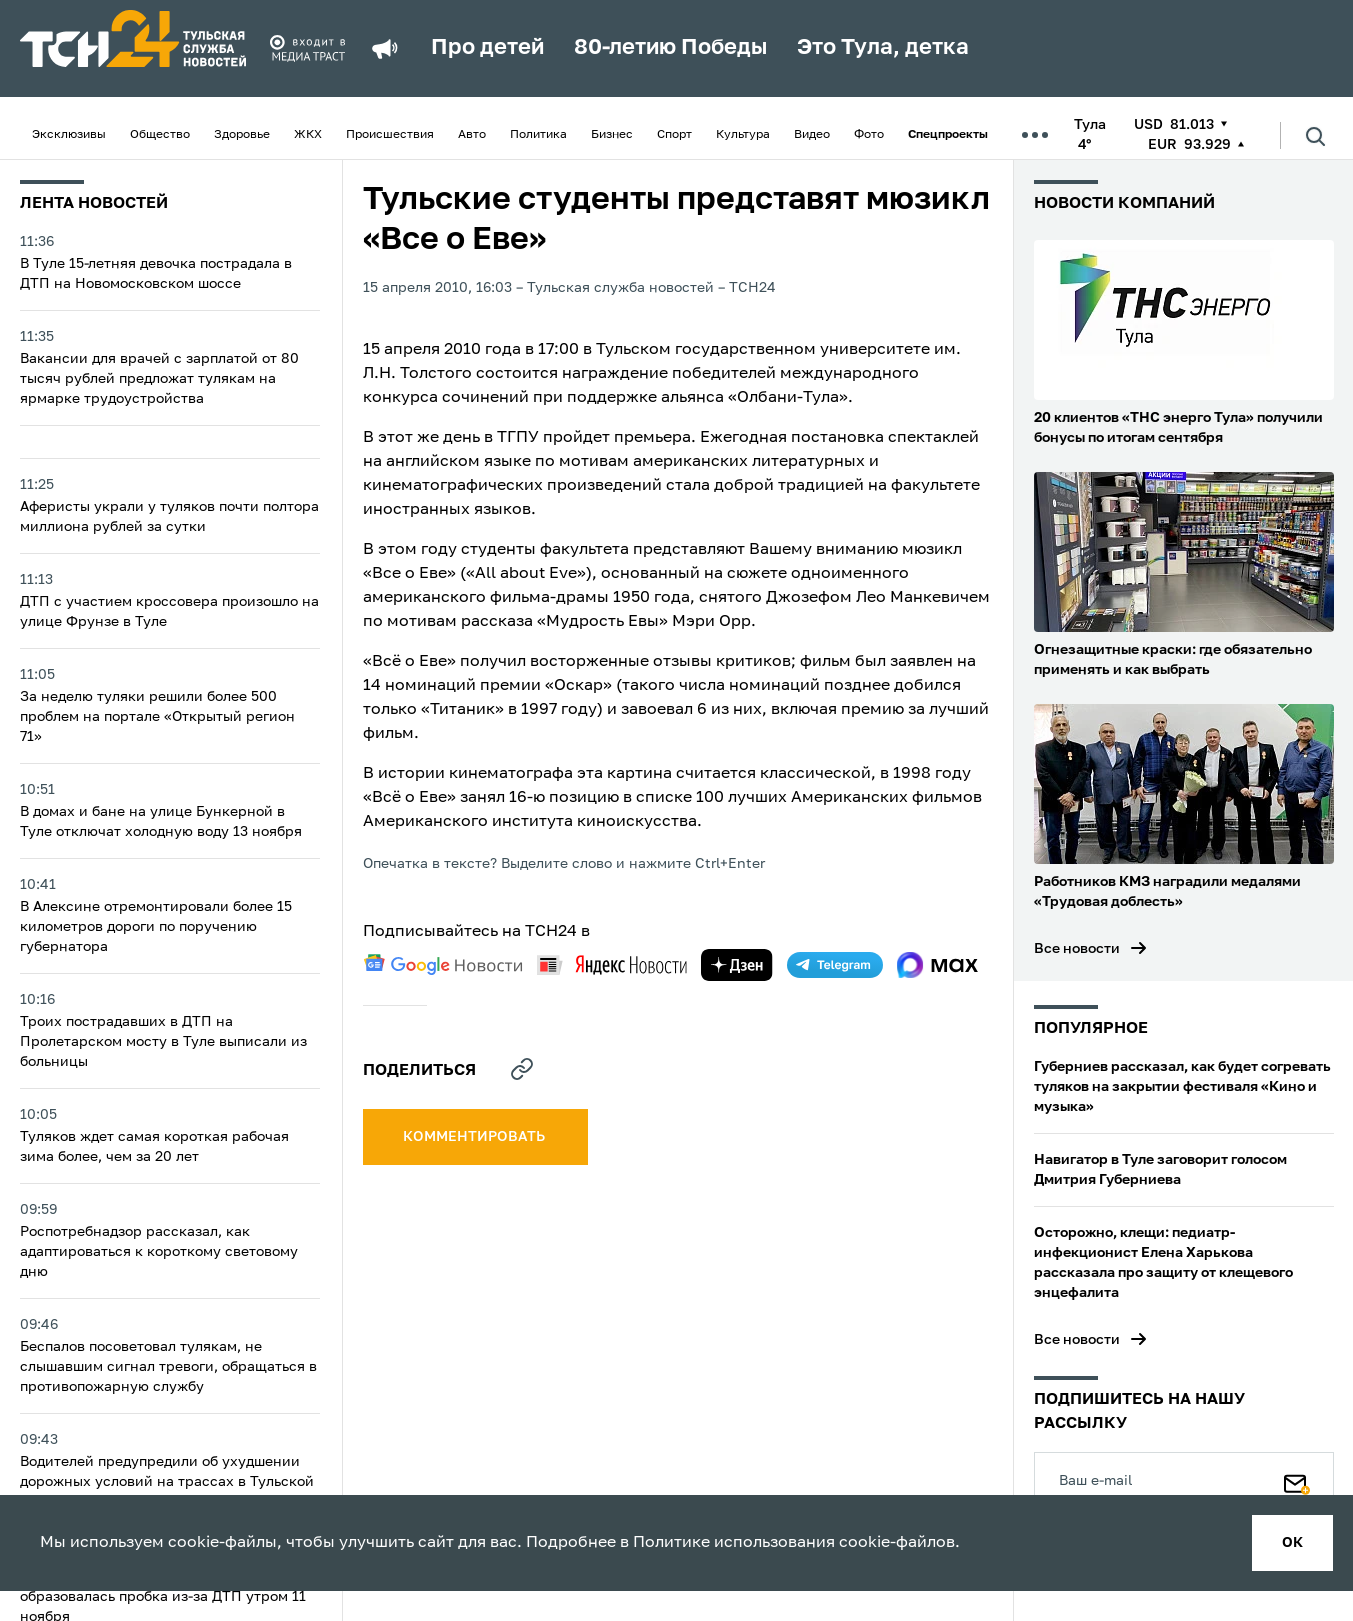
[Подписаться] (1297, 1480)
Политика (538, 135)
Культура (743, 135)
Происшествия (390, 135)
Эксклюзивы (69, 135)
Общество (160, 135)
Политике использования (734, 1543)
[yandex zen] (737, 965)
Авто (472, 135)
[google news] (443, 965)
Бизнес (612, 135)
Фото (869, 135)
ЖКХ (308, 135)
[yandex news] (612, 964)
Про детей (487, 48)
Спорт (674, 135)
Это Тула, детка (883, 48)
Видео (812, 135)
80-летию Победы (670, 48)
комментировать (475, 1137)
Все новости (1077, 949)
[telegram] (835, 965)
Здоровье (242, 135)
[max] (937, 965)
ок (1292, 1543)
